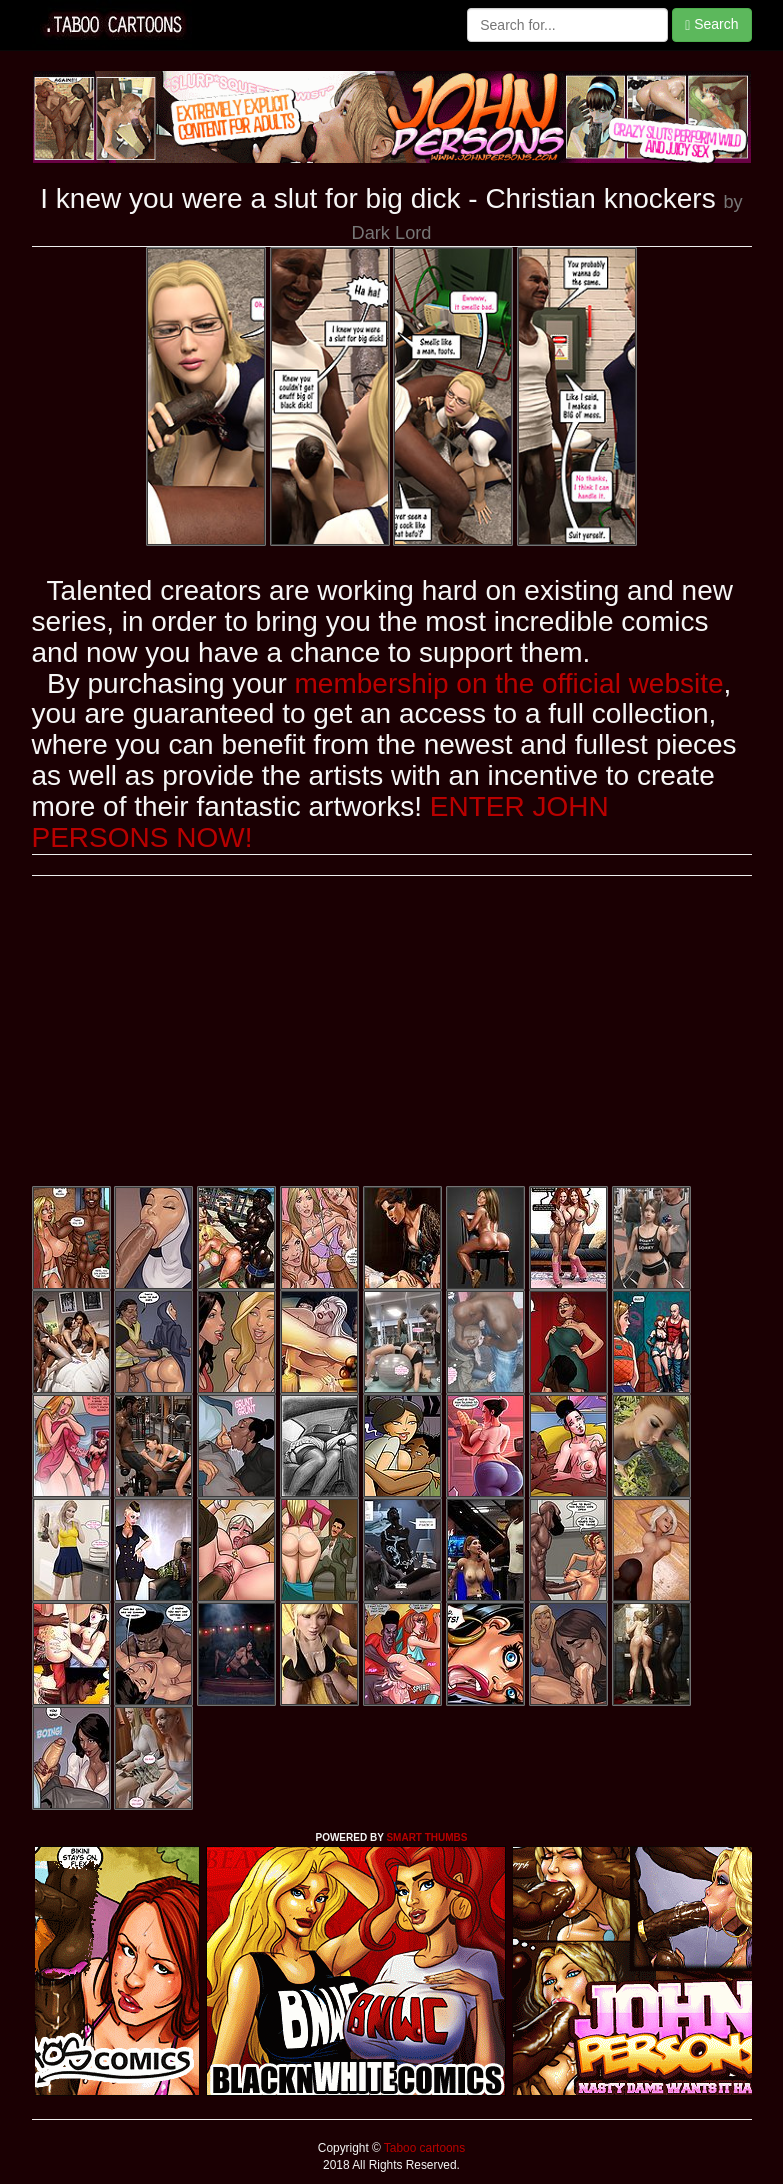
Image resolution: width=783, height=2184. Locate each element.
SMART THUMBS (426, 1837)
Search (711, 24)
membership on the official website (509, 683)
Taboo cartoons (423, 2148)
